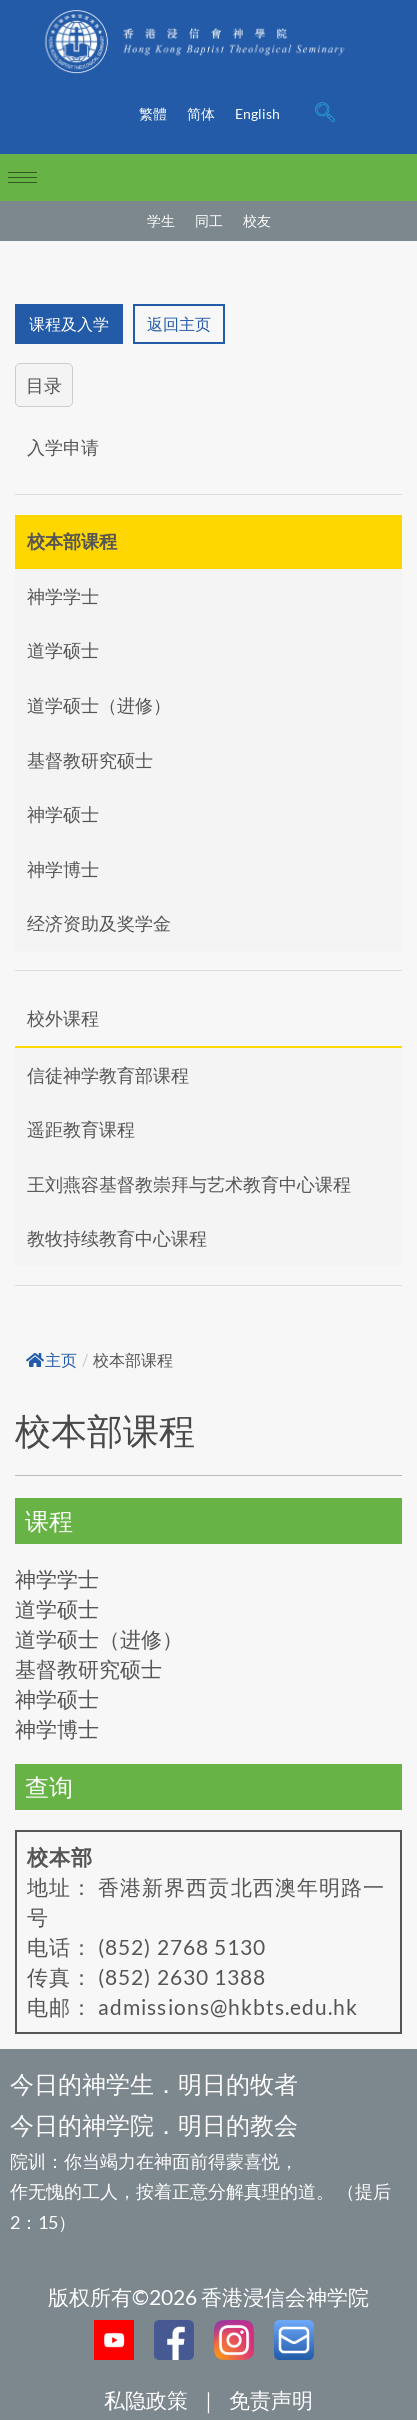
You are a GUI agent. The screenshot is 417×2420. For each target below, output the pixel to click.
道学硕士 (63, 650)
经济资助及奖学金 (99, 923)
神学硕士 (63, 814)
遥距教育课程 (81, 1129)
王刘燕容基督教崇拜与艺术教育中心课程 (189, 1184)
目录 (44, 385)
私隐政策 (146, 2399)
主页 (51, 1360)
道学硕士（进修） (99, 705)
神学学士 (63, 596)
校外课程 (63, 1018)
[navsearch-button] (325, 114)
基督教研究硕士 (90, 760)
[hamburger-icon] (22, 177)
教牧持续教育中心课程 (117, 1238)
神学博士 (63, 869)
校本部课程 (72, 541)
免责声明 (271, 2399)
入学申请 (63, 447)
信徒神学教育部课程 (108, 1075)
